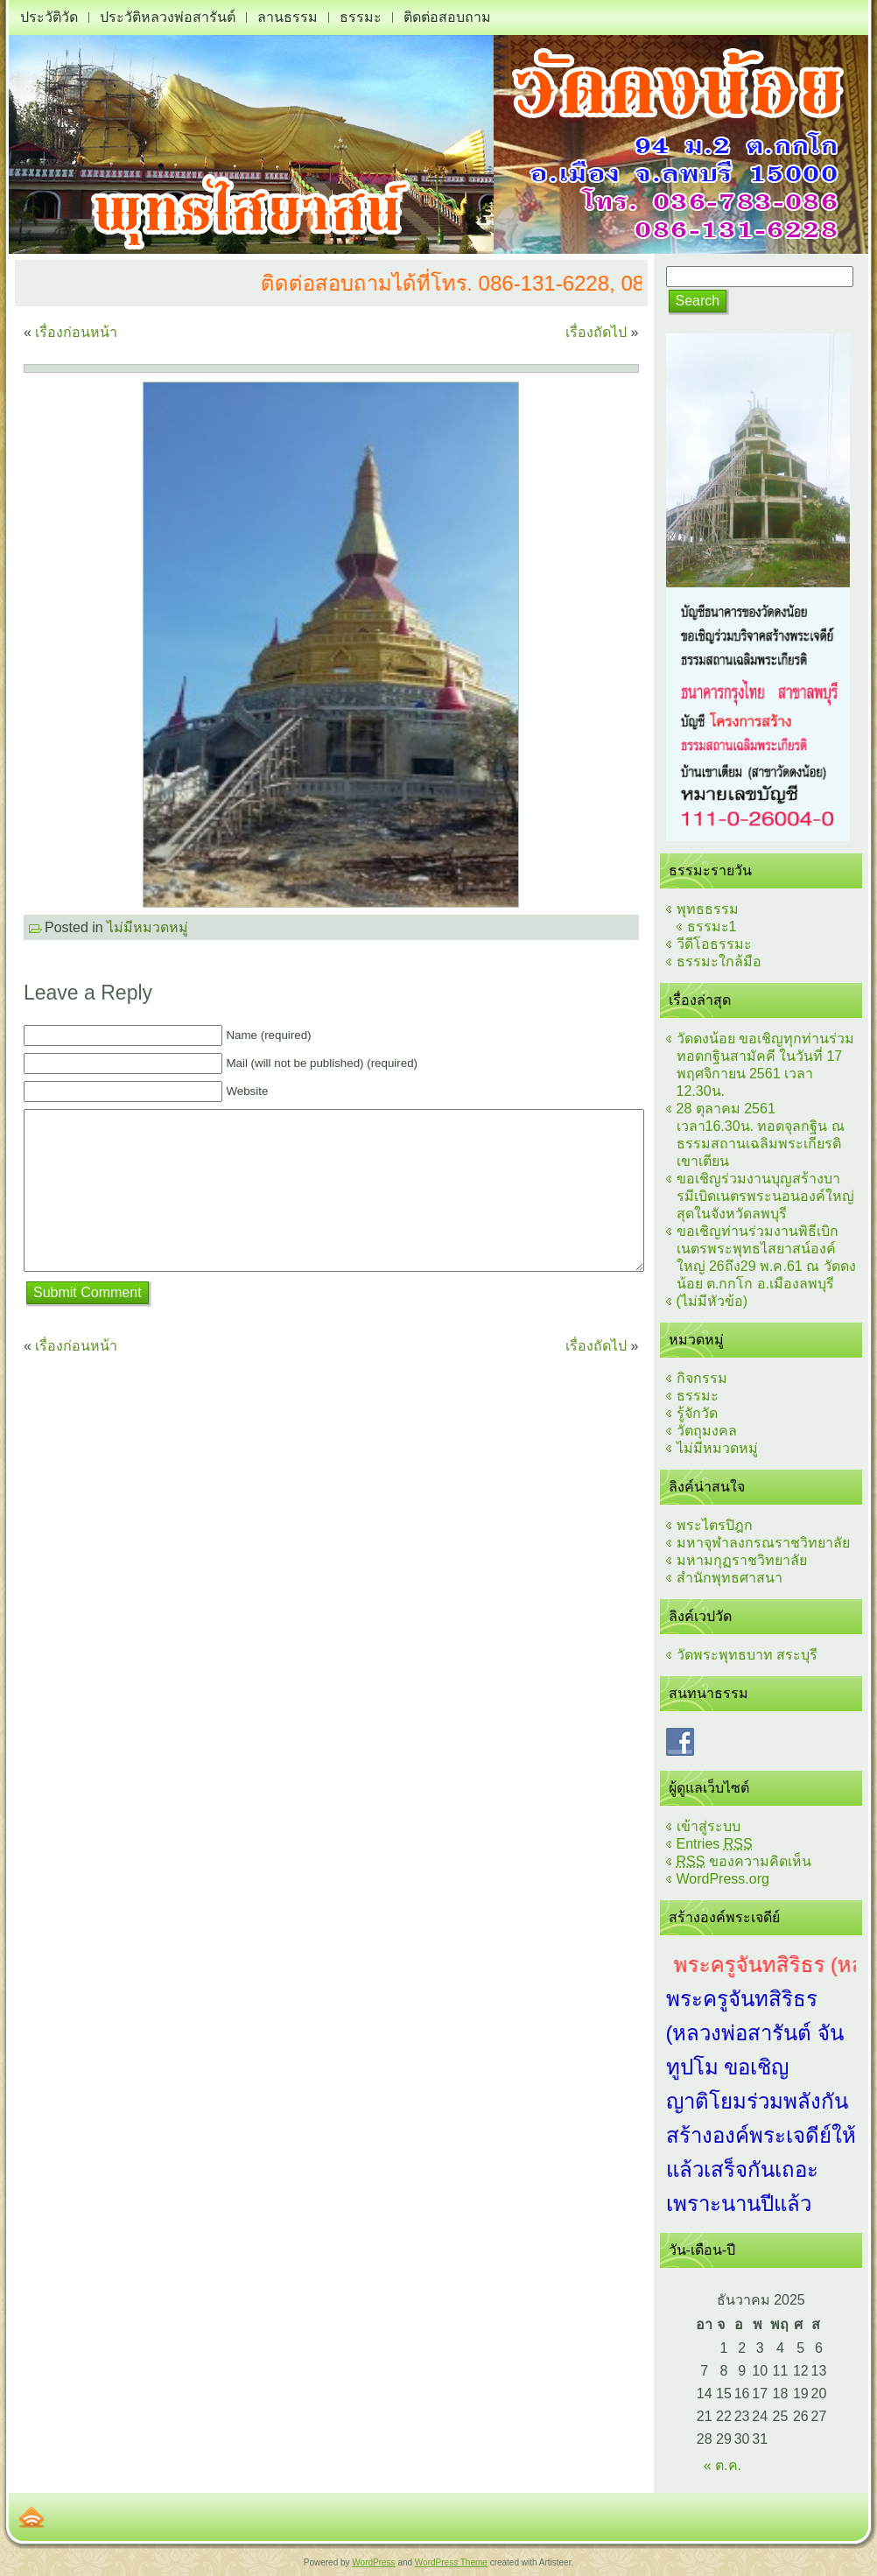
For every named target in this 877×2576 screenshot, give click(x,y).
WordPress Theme (451, 2562)
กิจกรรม (702, 1378)
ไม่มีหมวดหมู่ (147, 927)
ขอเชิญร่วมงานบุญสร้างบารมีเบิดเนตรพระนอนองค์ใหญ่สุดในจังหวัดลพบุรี (765, 1196)
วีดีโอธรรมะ (714, 944)
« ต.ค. (722, 2465)
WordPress (373, 2562)
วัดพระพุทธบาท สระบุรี (747, 1654)
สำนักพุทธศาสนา (729, 1577)
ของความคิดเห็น (744, 1861)
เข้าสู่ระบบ (708, 1826)
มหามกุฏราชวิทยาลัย (742, 1560)
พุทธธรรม (708, 909)
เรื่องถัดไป (596, 332)
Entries (715, 1843)
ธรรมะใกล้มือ (719, 961)
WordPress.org (723, 1878)
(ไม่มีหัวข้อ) (712, 1301)
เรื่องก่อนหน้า (76, 332)
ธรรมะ (698, 1395)
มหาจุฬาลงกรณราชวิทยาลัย (763, 1542)
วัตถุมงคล (707, 1430)
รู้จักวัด (697, 1413)
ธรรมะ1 (712, 926)
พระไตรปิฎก (715, 1525)
